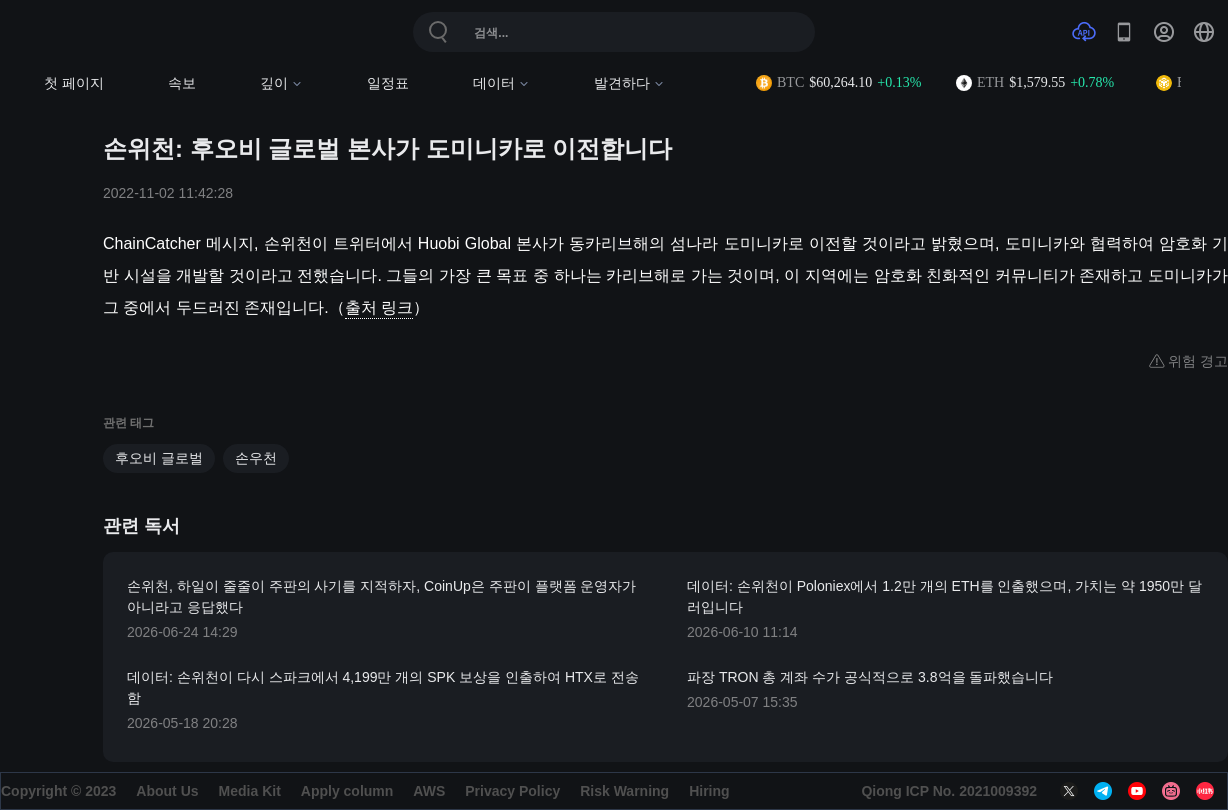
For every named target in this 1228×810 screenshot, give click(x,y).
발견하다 (629, 83)
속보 (182, 83)
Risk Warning (624, 791)
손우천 (256, 458)
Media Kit (250, 791)
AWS (429, 791)
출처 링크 (379, 307)
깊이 (281, 83)
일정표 (388, 83)
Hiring (709, 791)
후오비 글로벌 (159, 458)
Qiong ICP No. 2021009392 (949, 791)
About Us (167, 791)
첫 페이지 (74, 83)
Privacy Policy (512, 791)
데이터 (501, 83)
